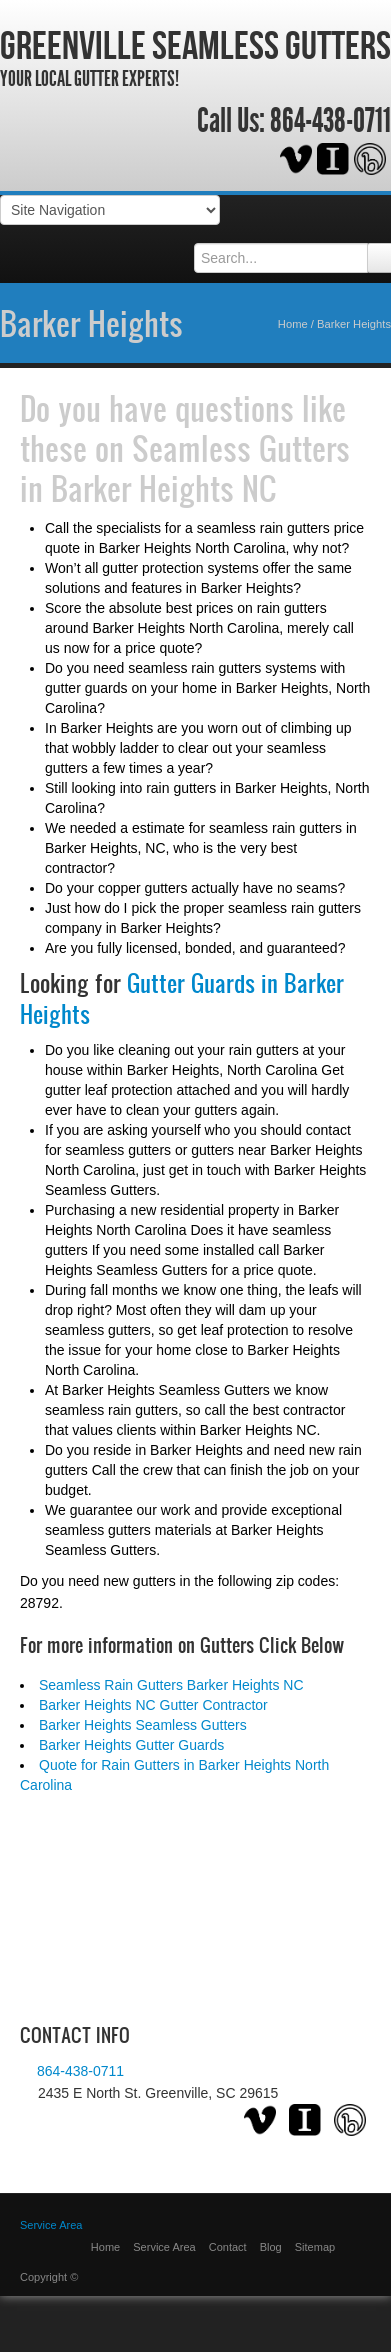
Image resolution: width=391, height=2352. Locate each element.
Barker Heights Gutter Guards (131, 1745)
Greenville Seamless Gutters (195, 45)
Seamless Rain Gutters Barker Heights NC (171, 1685)
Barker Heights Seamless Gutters (143, 1725)
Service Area (164, 2247)
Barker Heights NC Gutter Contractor (153, 1705)
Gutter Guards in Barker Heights (182, 998)
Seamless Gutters (241, 448)
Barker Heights (91, 323)
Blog (271, 2247)
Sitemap (315, 2247)
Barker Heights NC (164, 488)
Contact (228, 2247)
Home (293, 324)
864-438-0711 (330, 121)
